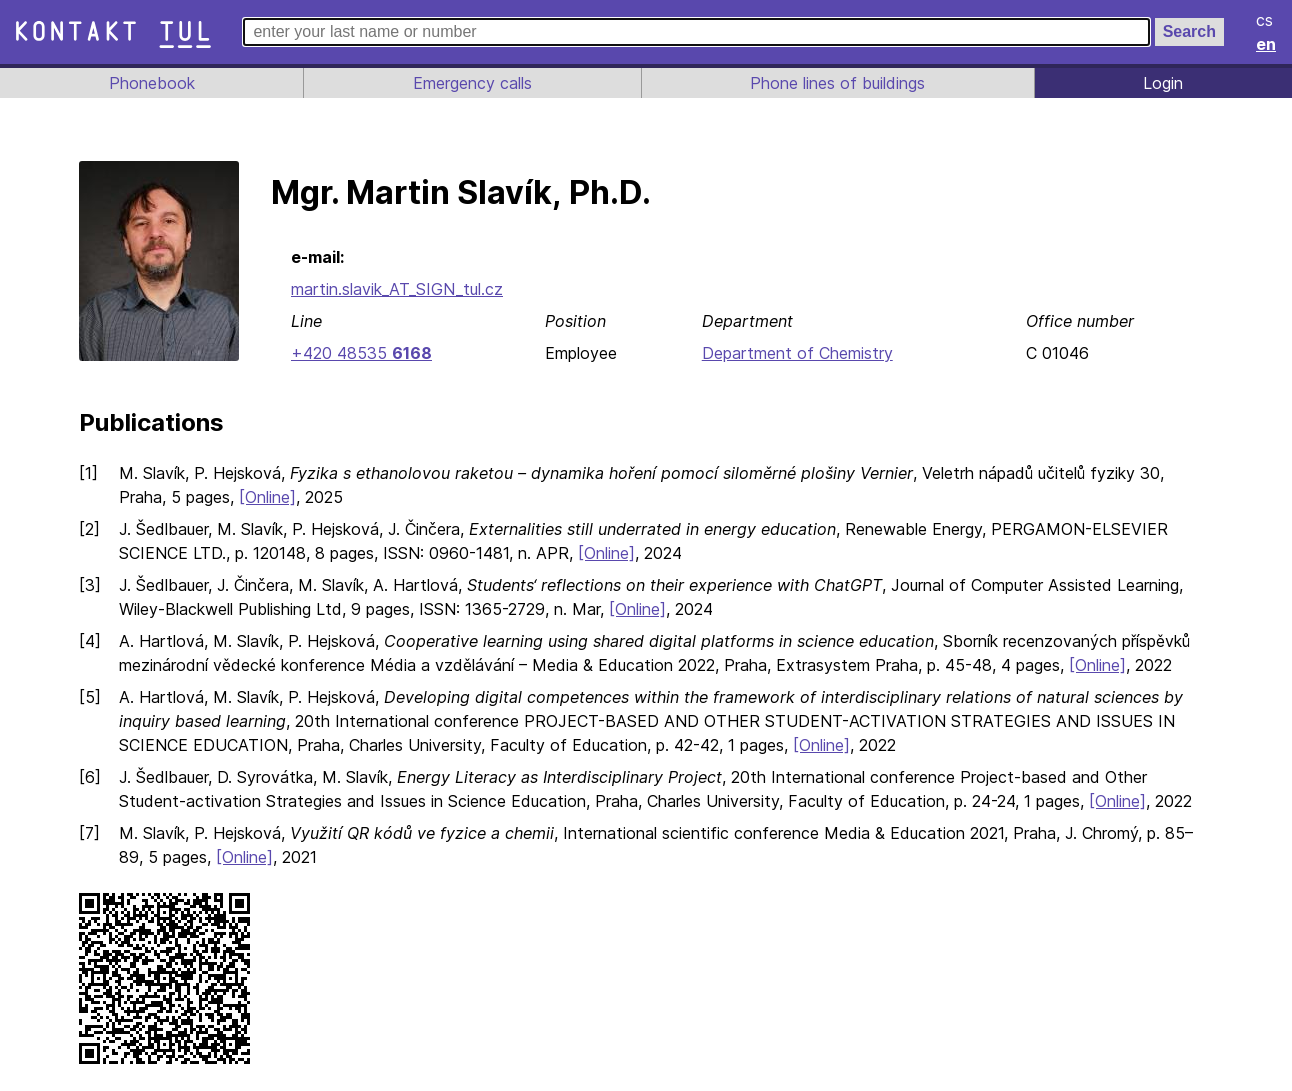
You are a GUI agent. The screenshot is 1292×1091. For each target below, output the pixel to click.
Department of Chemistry (795, 353)
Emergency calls (470, 83)
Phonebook (150, 83)
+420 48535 (359, 353)
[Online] (271, 497)
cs (1266, 20)
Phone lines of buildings (837, 83)
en (1267, 44)
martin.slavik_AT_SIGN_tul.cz (399, 289)
